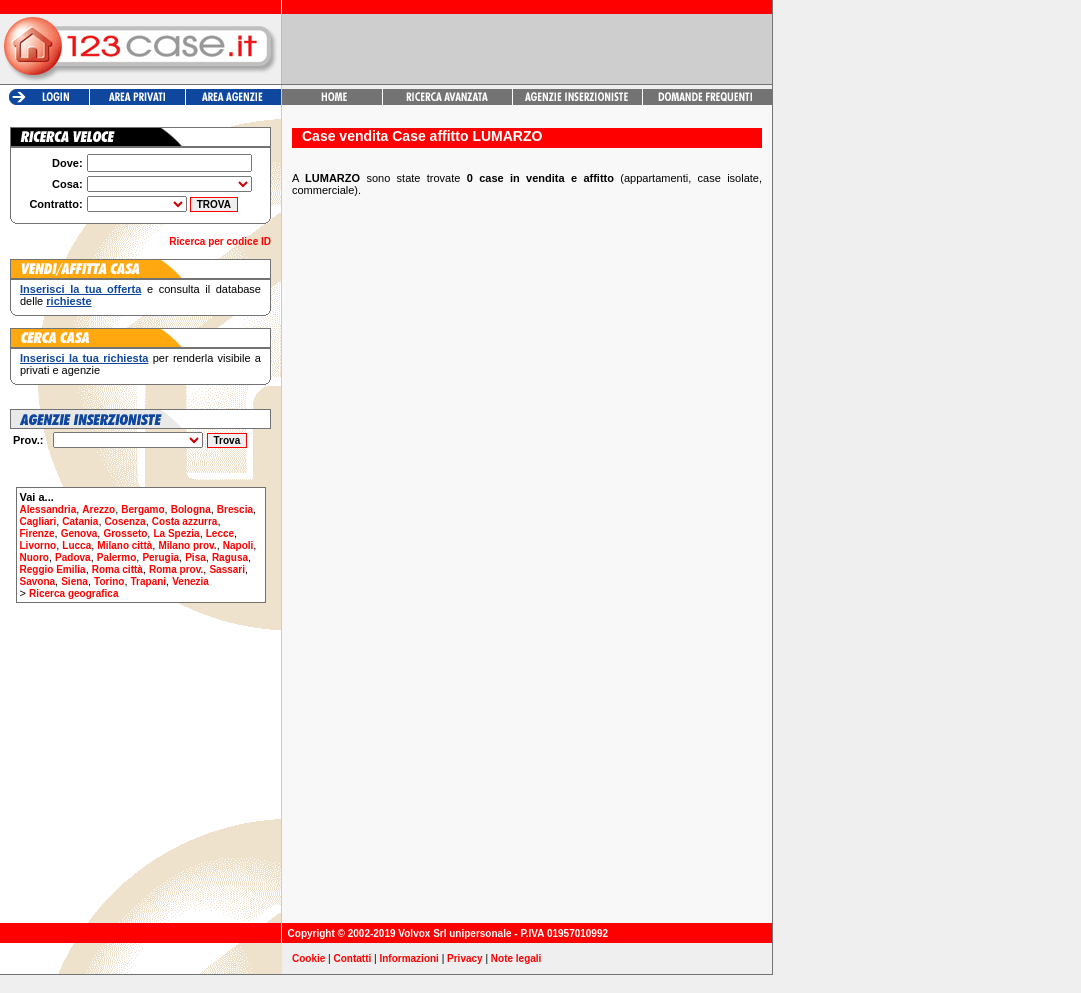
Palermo (116, 557)
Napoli (238, 545)
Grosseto (125, 533)
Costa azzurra (185, 521)
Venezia (190, 581)
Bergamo (142, 509)
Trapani (149, 581)
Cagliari (38, 521)
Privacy (465, 958)
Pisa (195, 557)
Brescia (235, 509)
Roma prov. (176, 569)
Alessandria (48, 509)
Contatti (353, 958)
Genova (79, 533)
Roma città (117, 569)
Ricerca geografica (74, 593)
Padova (73, 557)
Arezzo (98, 509)
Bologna (191, 509)
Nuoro (34, 557)
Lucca (76, 545)
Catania (80, 521)
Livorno (38, 545)
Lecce (220, 533)
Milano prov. (187, 545)
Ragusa (230, 557)
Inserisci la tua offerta (80, 289)
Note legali (516, 958)
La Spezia (176, 533)
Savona (38, 581)
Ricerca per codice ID (220, 241)
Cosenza (125, 521)
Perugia (160, 557)
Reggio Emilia (53, 569)
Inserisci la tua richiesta (84, 358)
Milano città (124, 545)
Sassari (227, 569)
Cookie (308, 958)
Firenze (37, 533)
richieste (68, 301)
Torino (109, 581)
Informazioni (408, 958)
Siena (74, 581)
